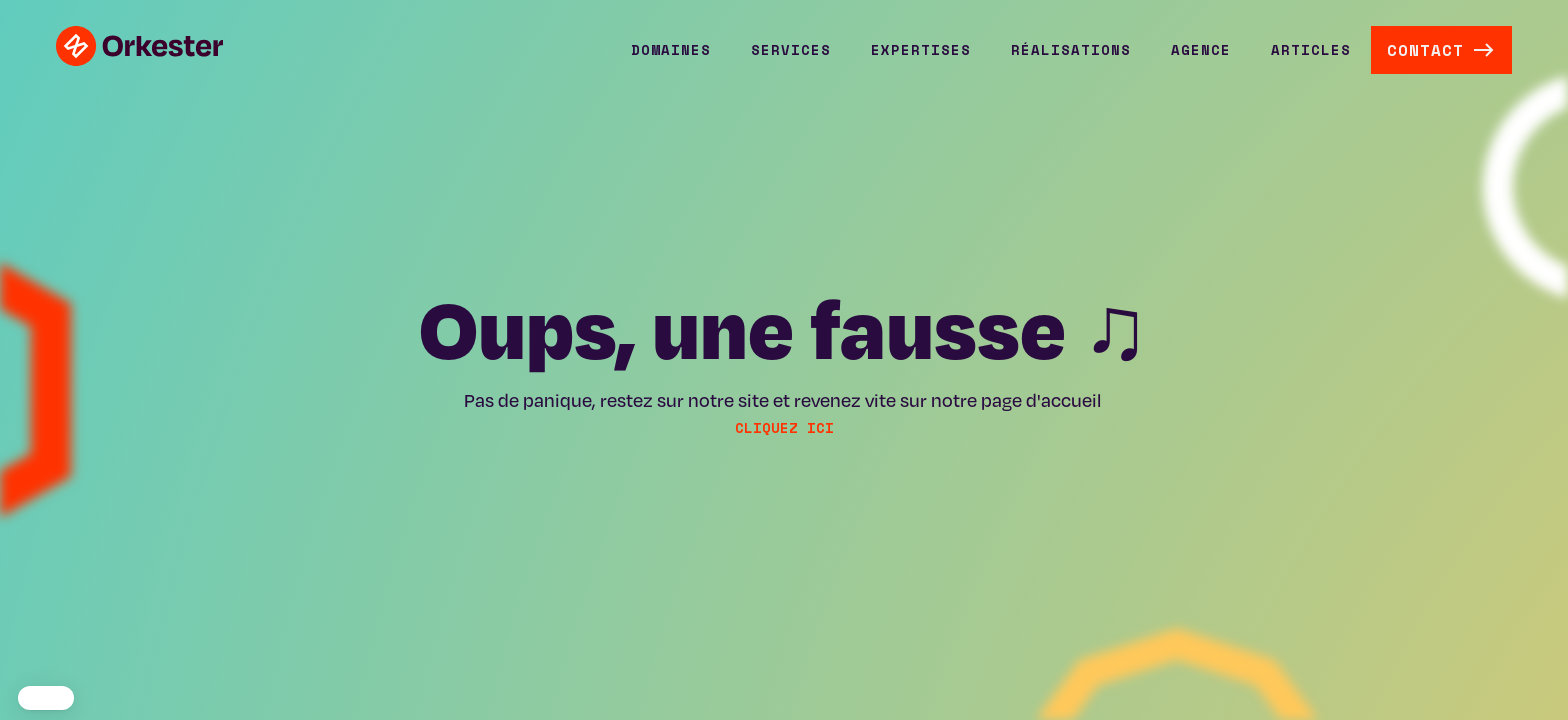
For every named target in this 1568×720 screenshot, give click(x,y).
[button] (671, 50)
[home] (139, 46)
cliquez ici (784, 427)
